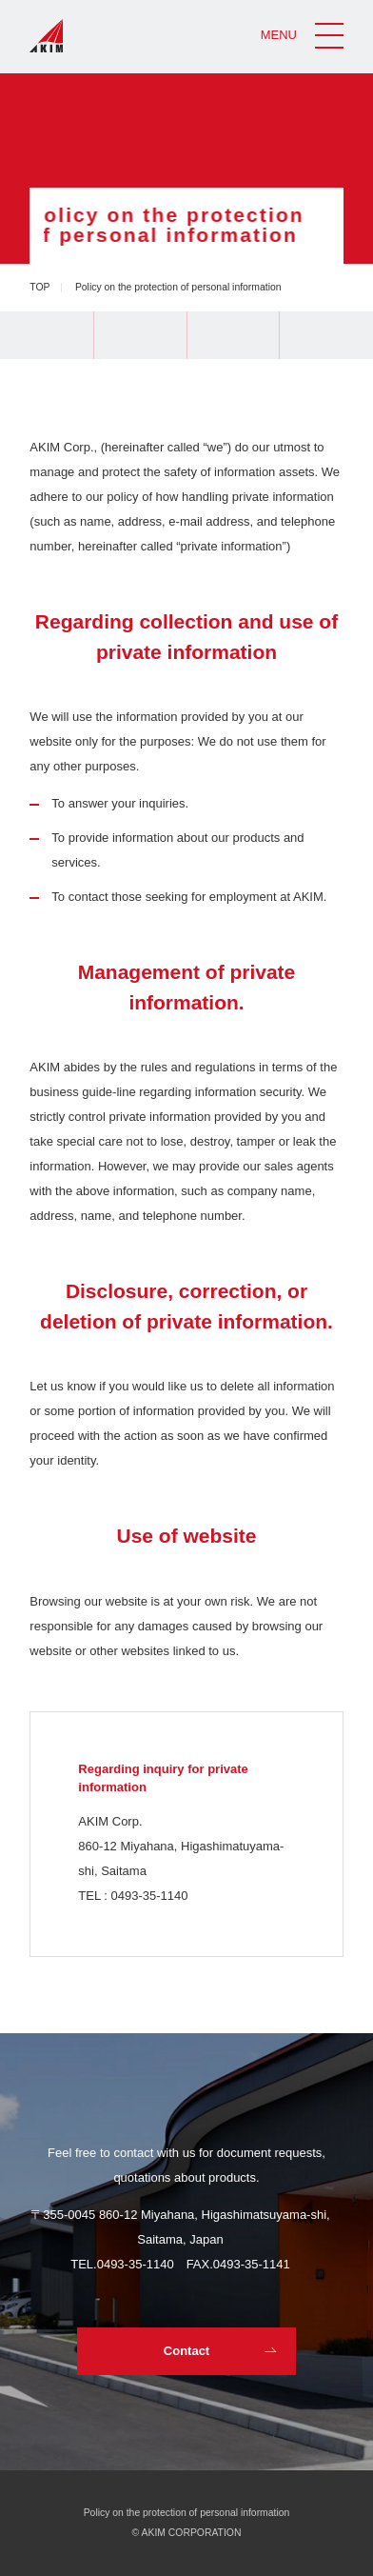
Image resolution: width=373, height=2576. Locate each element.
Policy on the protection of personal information (187, 2512)
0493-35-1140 (135, 2264)
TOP (39, 287)
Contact (186, 2351)
